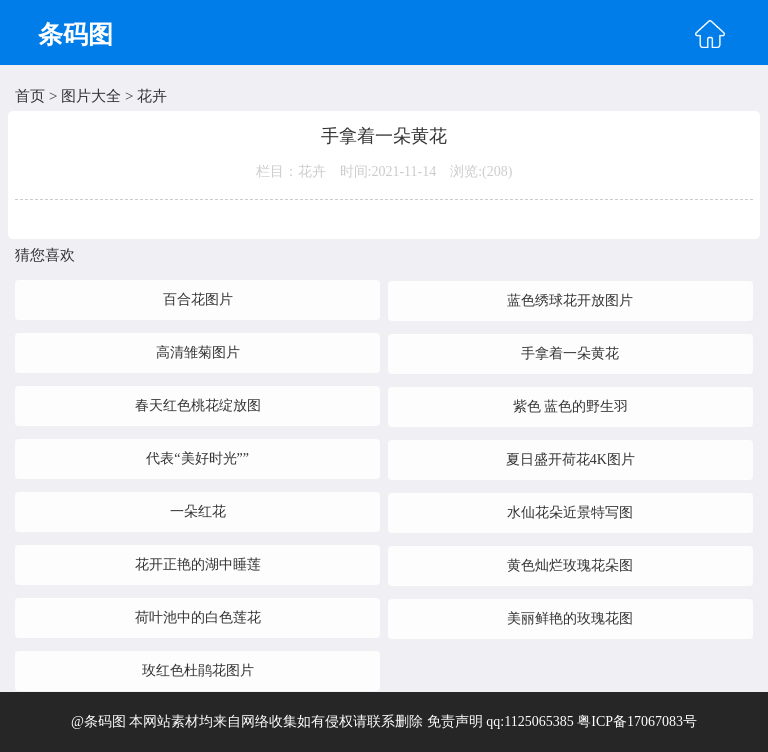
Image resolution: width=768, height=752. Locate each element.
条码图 (75, 34)
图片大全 (91, 96)
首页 (30, 96)
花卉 (152, 96)
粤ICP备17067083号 (637, 721)
